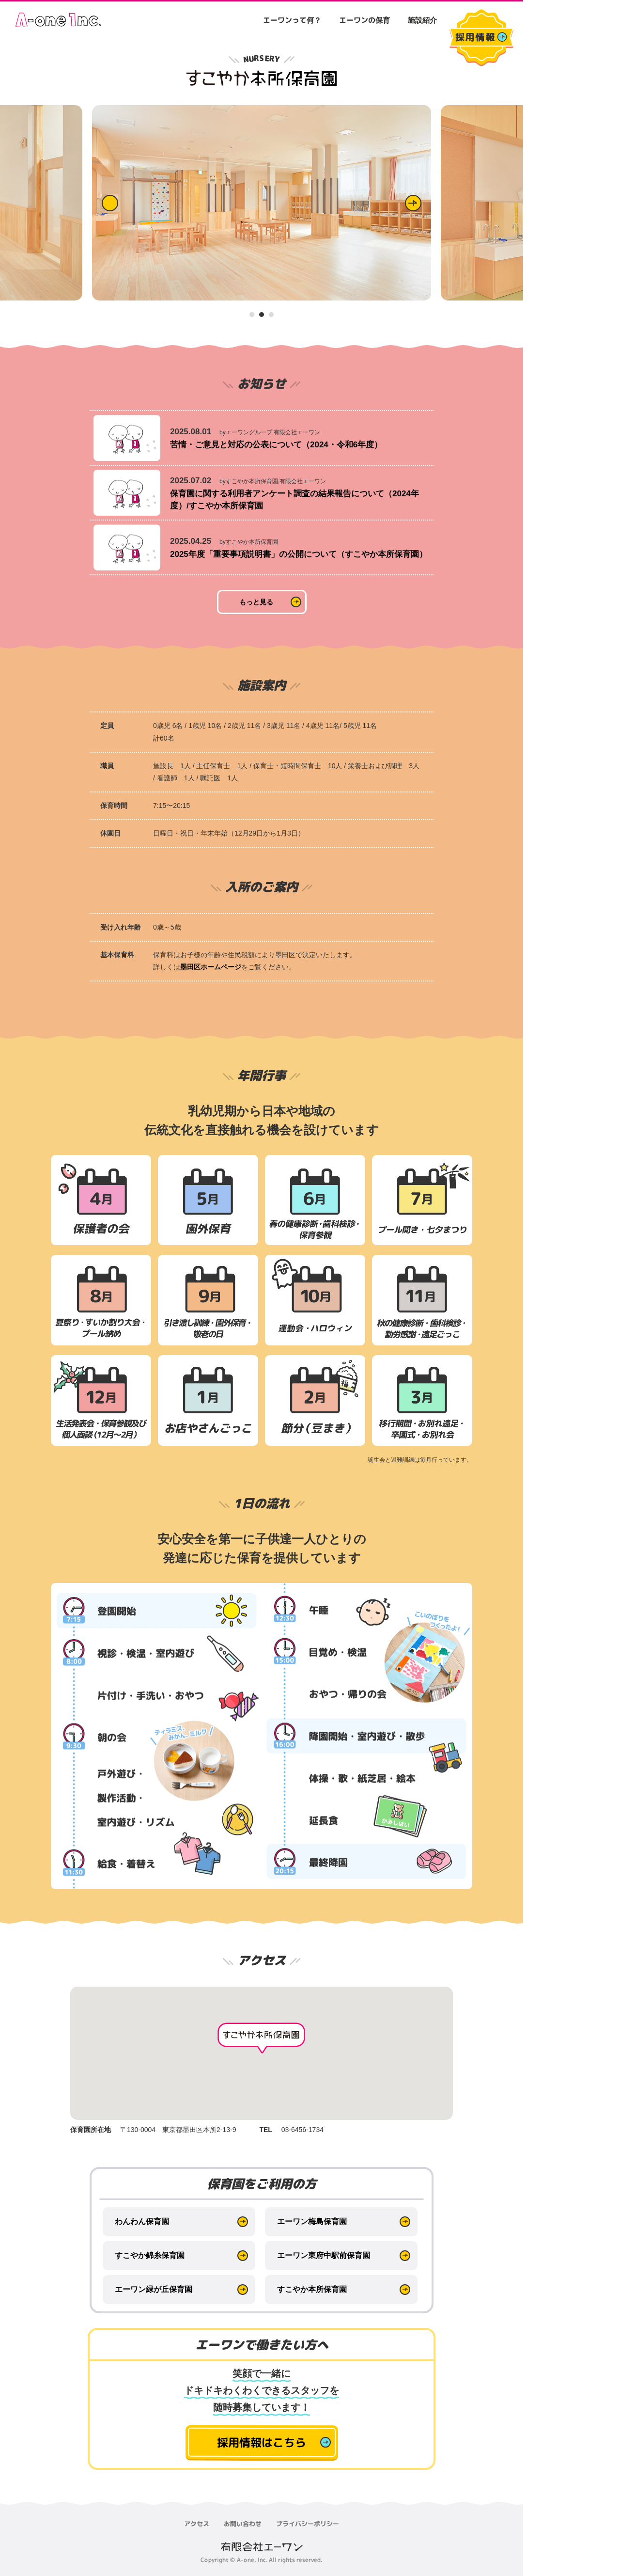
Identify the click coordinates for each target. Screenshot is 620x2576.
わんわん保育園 (142, 2221)
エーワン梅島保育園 (312, 2221)
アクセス (196, 2523)
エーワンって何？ (292, 20)
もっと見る (256, 602)
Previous (110, 203)
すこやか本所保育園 (312, 2289)
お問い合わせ (243, 2523)
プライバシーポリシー (307, 2523)
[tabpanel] (261, 203)
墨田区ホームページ (210, 967)
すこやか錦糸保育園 (150, 2255)
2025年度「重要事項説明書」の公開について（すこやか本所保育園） (298, 554)
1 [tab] (252, 314)
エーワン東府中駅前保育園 (323, 2255)
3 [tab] (272, 314)
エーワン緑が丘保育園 (153, 2289)
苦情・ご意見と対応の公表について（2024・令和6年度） (276, 444)
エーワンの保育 (364, 20)
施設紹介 (422, 20)
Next (413, 203)
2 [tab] (262, 314)
